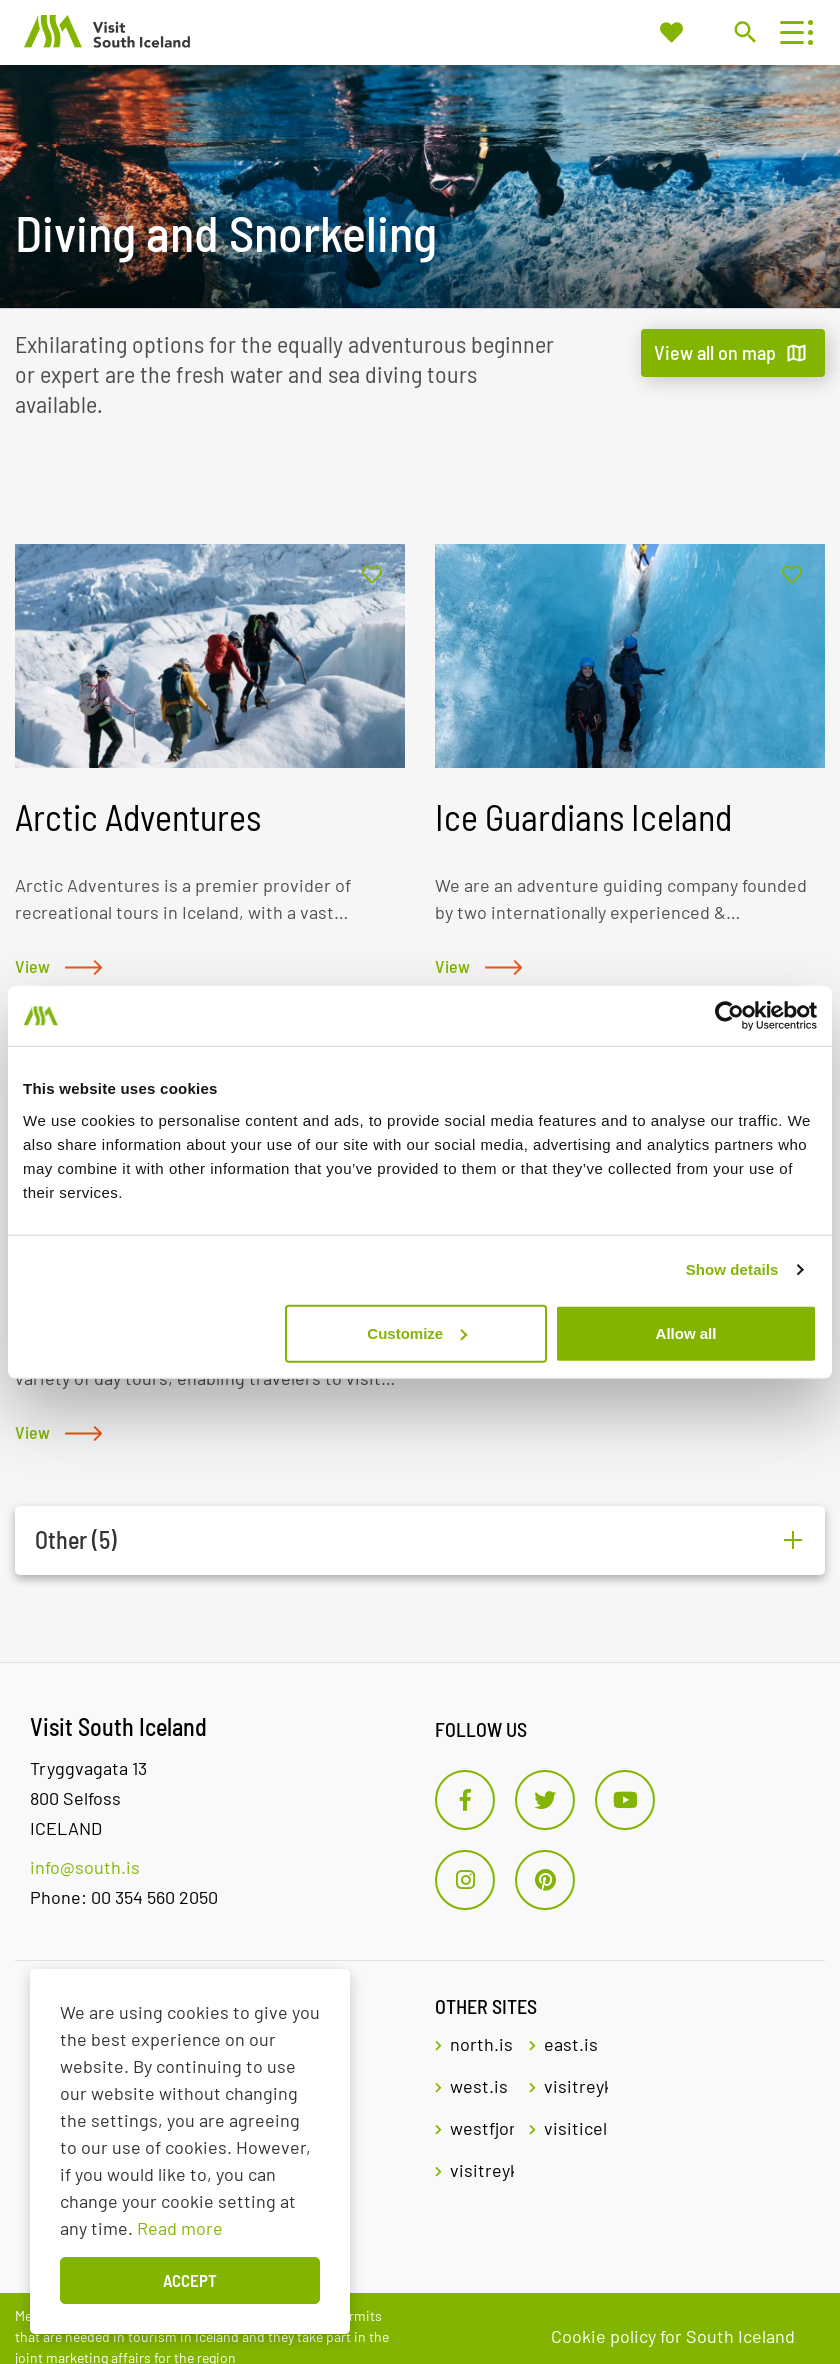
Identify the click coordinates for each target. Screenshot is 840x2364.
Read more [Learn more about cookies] (180, 2228)
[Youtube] (625, 1800)
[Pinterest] (545, 1880)
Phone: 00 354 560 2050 (124, 1897)
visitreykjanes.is (482, 2170)
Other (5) (76, 1540)
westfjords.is (482, 2128)
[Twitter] (545, 1800)
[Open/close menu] (791, 32)
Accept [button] (190, 2280)
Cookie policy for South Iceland (673, 2336)
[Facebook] (465, 1800)
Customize (417, 1332)
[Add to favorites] (372, 575)
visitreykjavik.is (576, 2086)
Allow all (686, 1332)
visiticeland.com (576, 2128)
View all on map (715, 352)
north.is (481, 2044)
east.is (571, 2044)
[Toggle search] (744, 31)
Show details (732, 1269)
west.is (479, 2086)
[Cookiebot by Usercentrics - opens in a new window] (729, 1016)
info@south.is (85, 1867)
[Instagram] (465, 1880)
